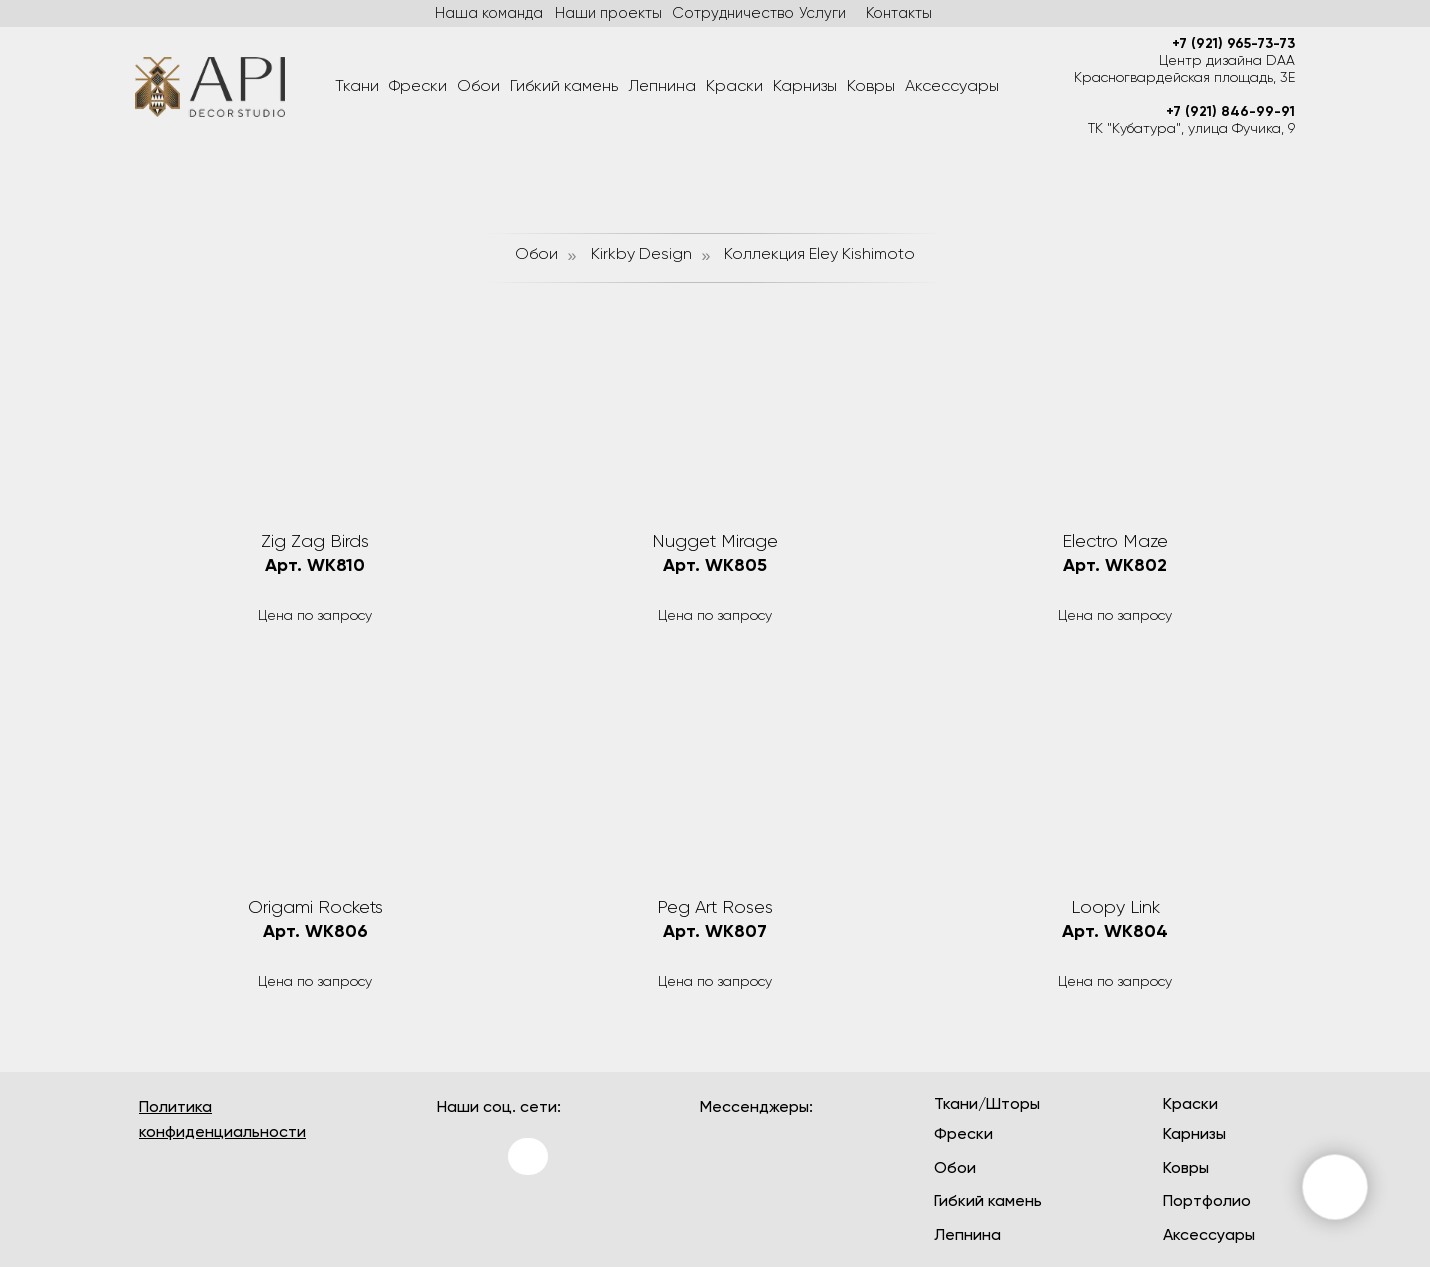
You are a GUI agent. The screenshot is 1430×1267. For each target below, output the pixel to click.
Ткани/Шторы (987, 1105)
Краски (734, 87)
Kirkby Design (641, 255)
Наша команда (489, 13)
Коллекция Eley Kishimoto (819, 255)
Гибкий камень (564, 87)
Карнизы (805, 87)
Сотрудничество (733, 13)
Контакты (899, 13)
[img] (461, 1216)
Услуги (822, 13)
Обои (478, 87)
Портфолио (1207, 1202)
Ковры (871, 87)
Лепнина (662, 87)
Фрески (418, 87)
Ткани (357, 87)
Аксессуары (952, 87)
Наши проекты (608, 13)
